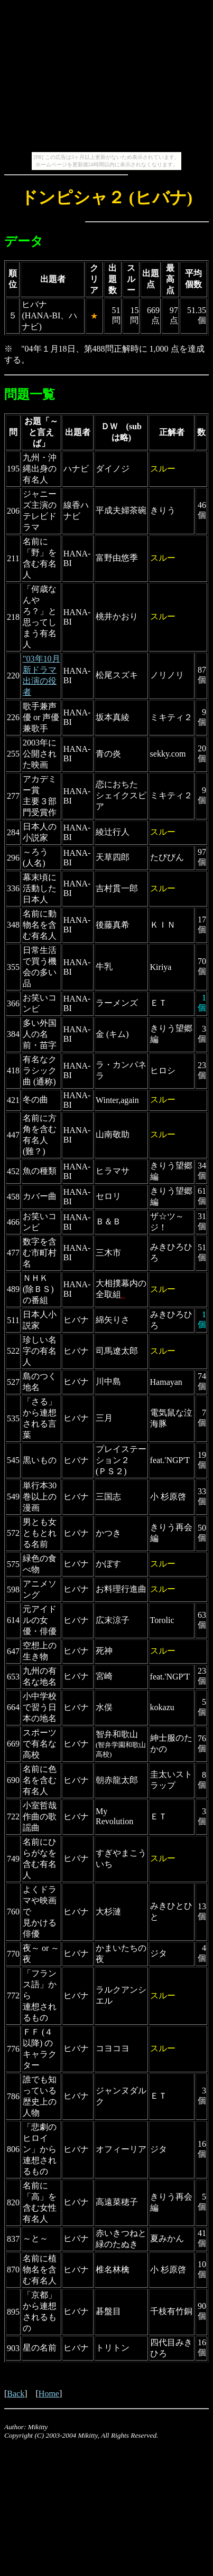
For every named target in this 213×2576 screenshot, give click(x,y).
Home (49, 2393)
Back (15, 2393)
